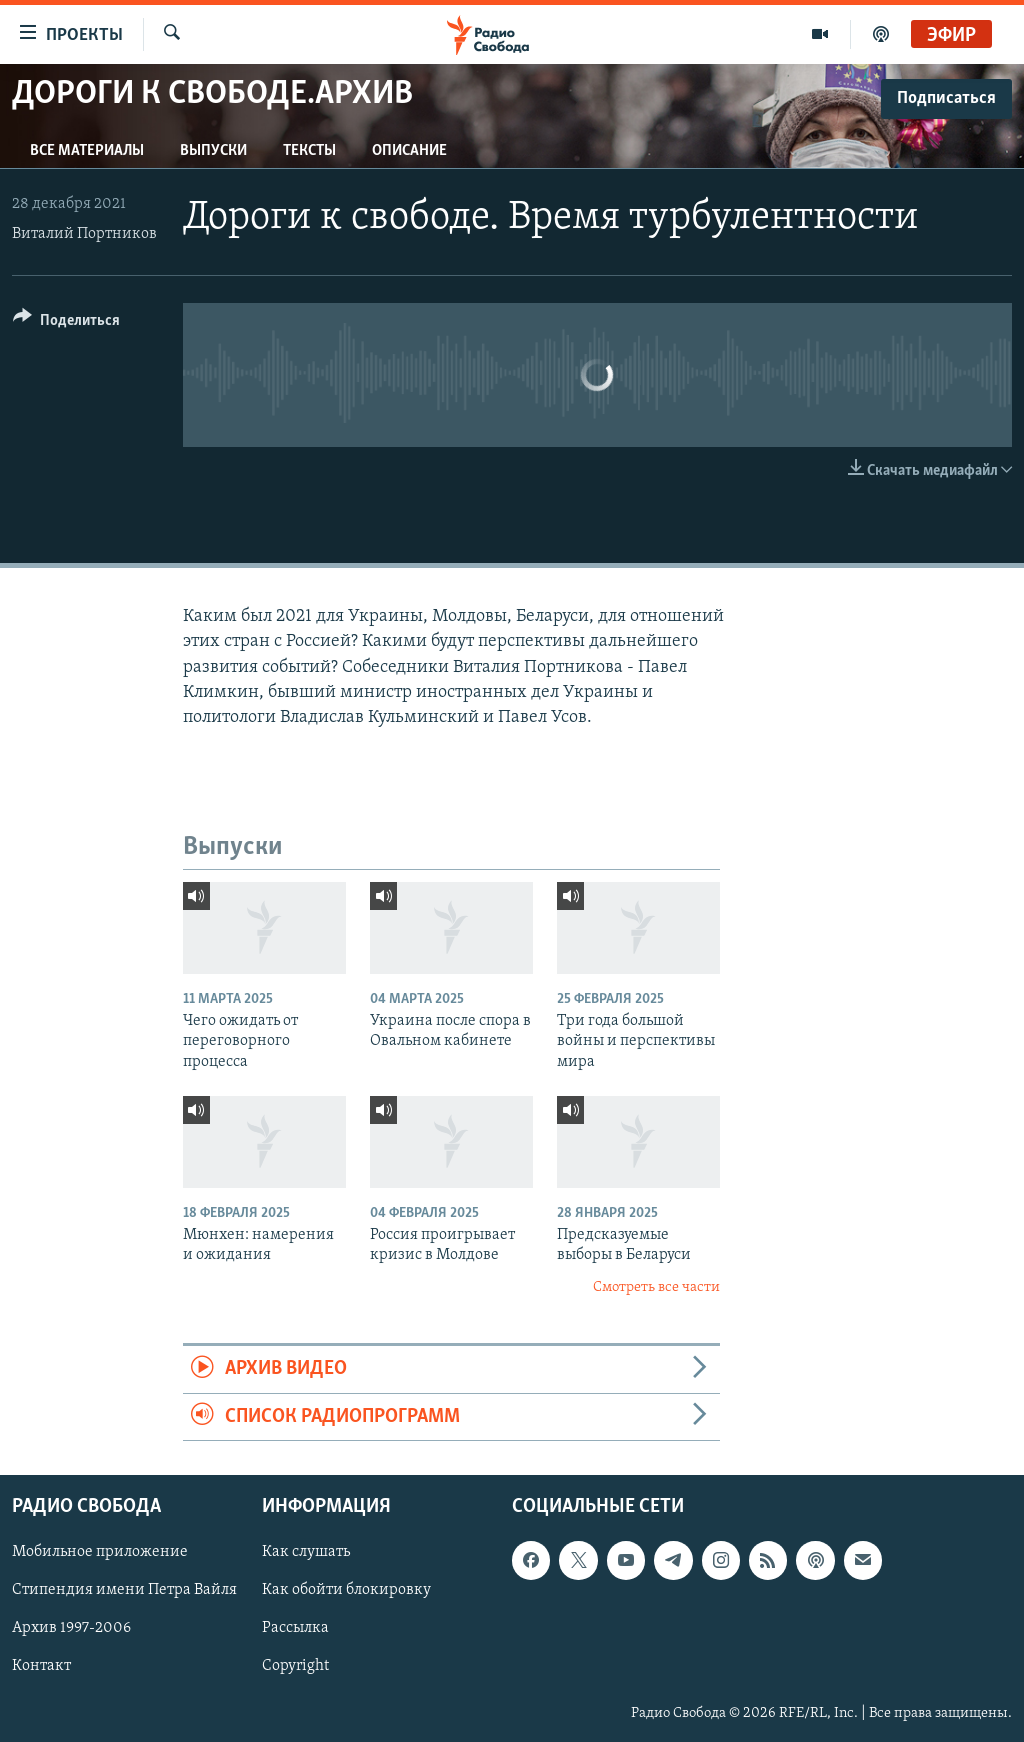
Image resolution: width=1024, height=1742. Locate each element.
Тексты (309, 151)
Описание (409, 151)
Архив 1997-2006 (71, 1628)
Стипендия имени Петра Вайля (124, 1590)
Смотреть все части (656, 1287)
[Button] (66, 323)
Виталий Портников (84, 234)
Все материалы (87, 151)
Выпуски (213, 151)
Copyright (295, 1666)
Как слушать (306, 1552)
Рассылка (295, 1628)
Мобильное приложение (100, 1552)
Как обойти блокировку (346, 1590)
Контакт (41, 1666)
